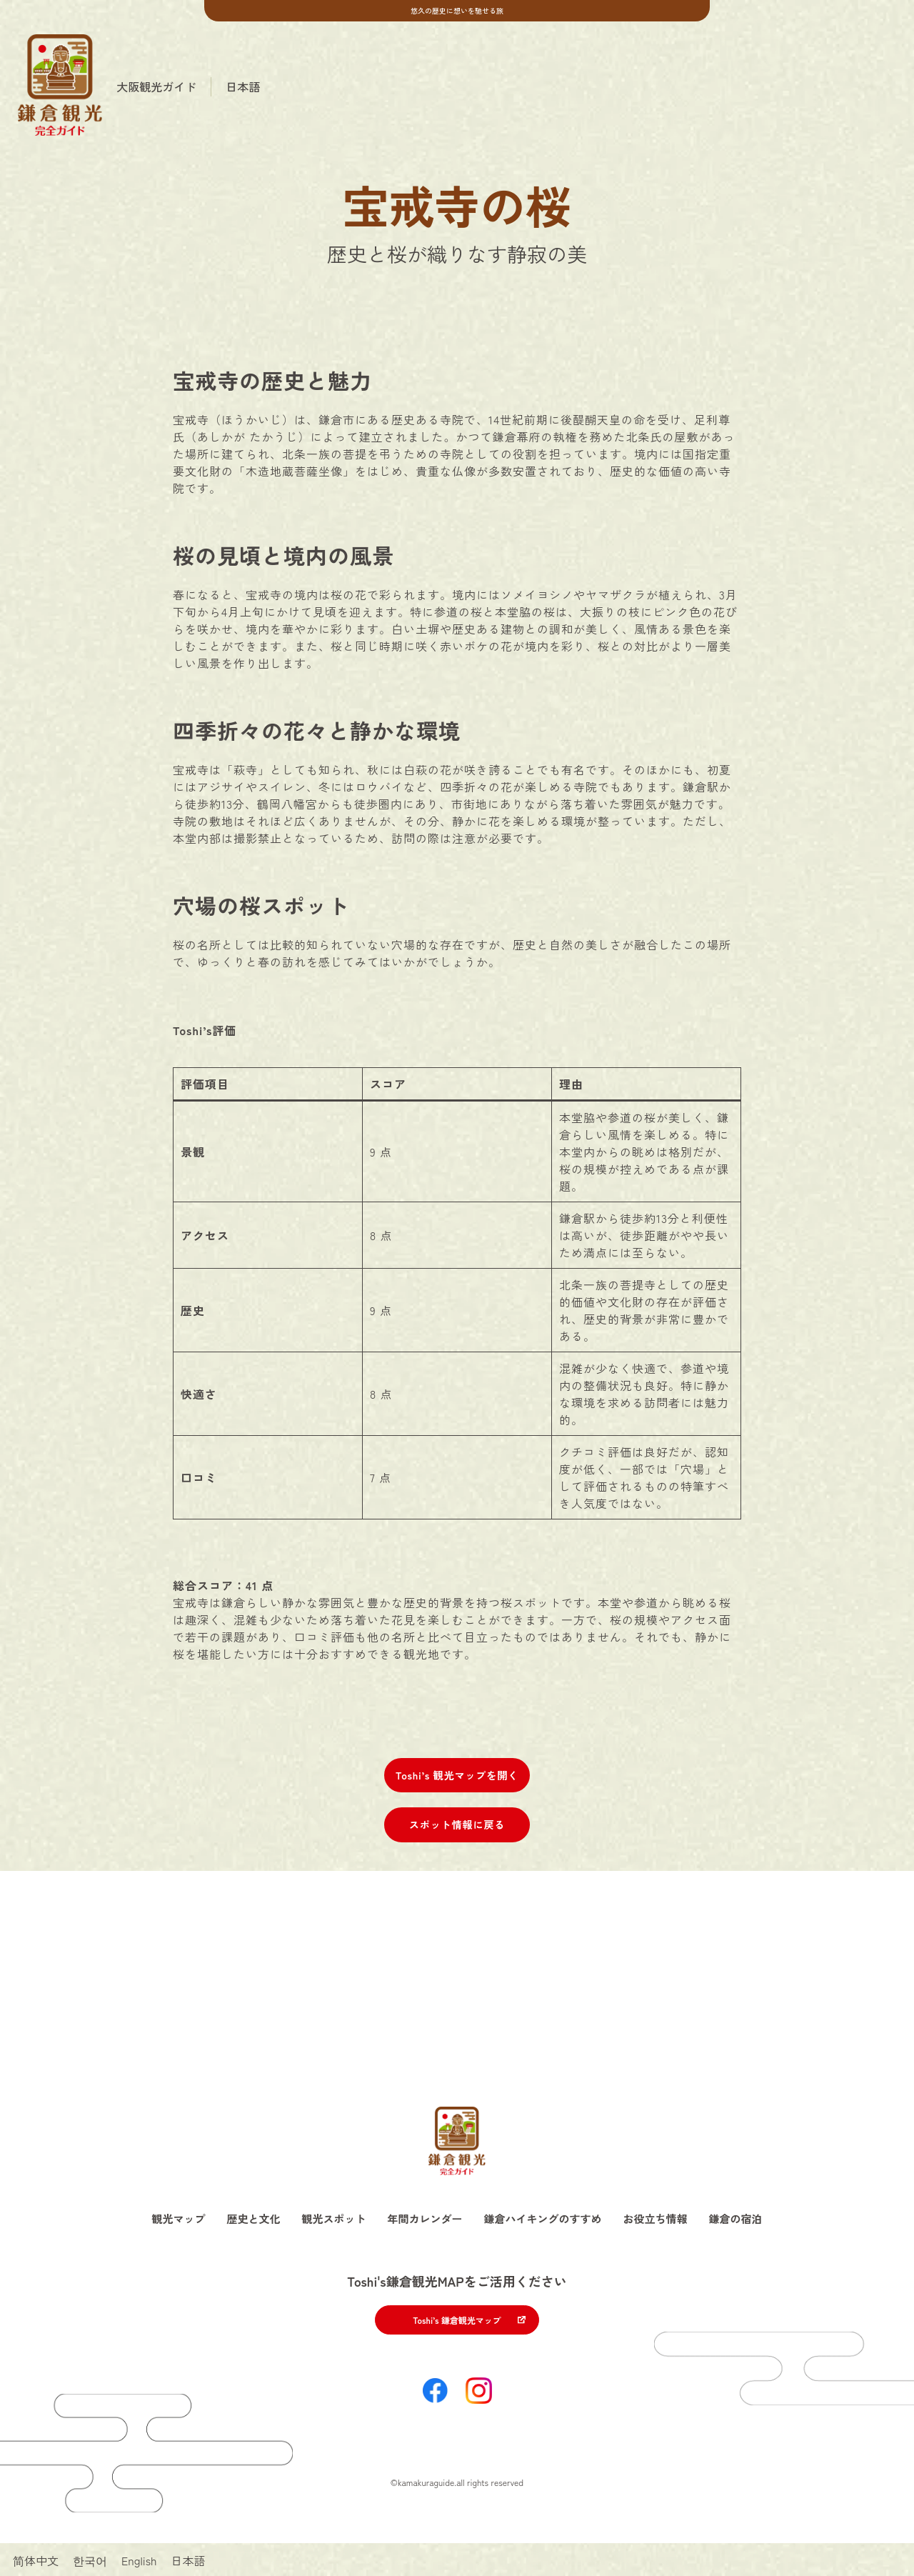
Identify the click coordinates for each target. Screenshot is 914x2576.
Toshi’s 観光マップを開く (457, 1775)
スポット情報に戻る (457, 1824)
